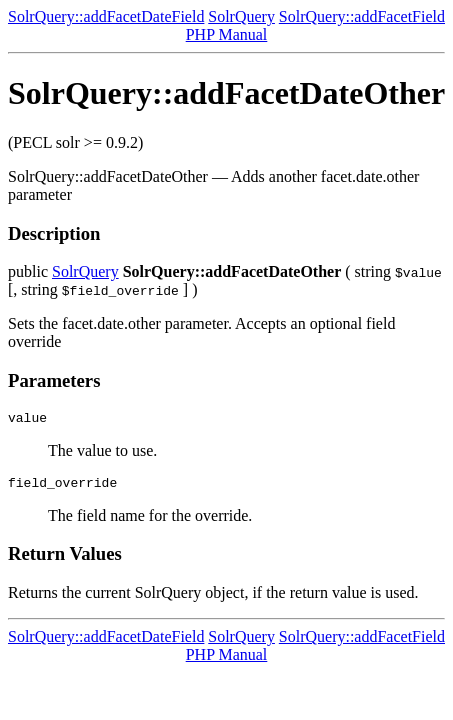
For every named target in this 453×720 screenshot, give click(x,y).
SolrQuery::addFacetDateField (106, 16)
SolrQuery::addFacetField (362, 16)
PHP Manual (227, 34)
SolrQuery (241, 16)
